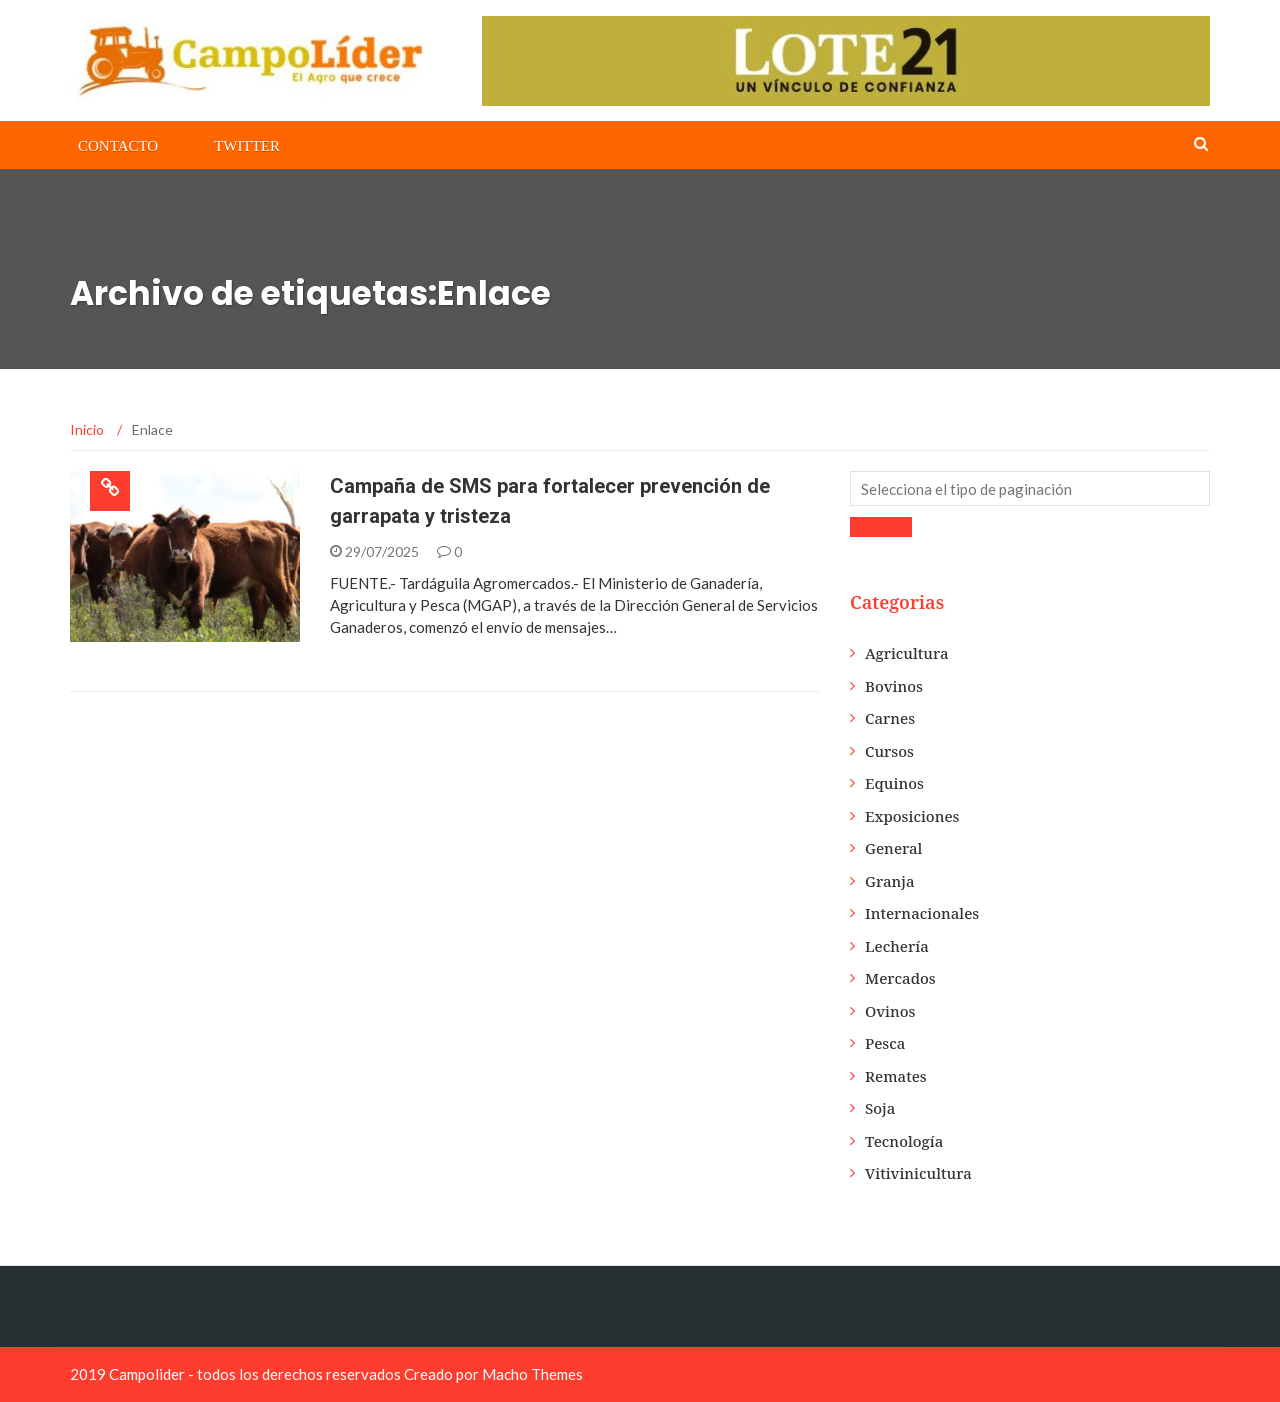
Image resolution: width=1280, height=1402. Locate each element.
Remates (896, 1076)
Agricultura (907, 653)
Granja (890, 881)
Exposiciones (912, 816)
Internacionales (922, 913)
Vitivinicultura (918, 1173)
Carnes (890, 718)
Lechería (897, 946)
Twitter (247, 146)
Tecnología (904, 1141)
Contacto (118, 146)
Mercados (900, 978)
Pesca (885, 1043)
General (893, 848)
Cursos (889, 751)
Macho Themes (532, 1374)
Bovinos (894, 686)
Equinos (894, 783)
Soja (880, 1108)
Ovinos (890, 1011)
